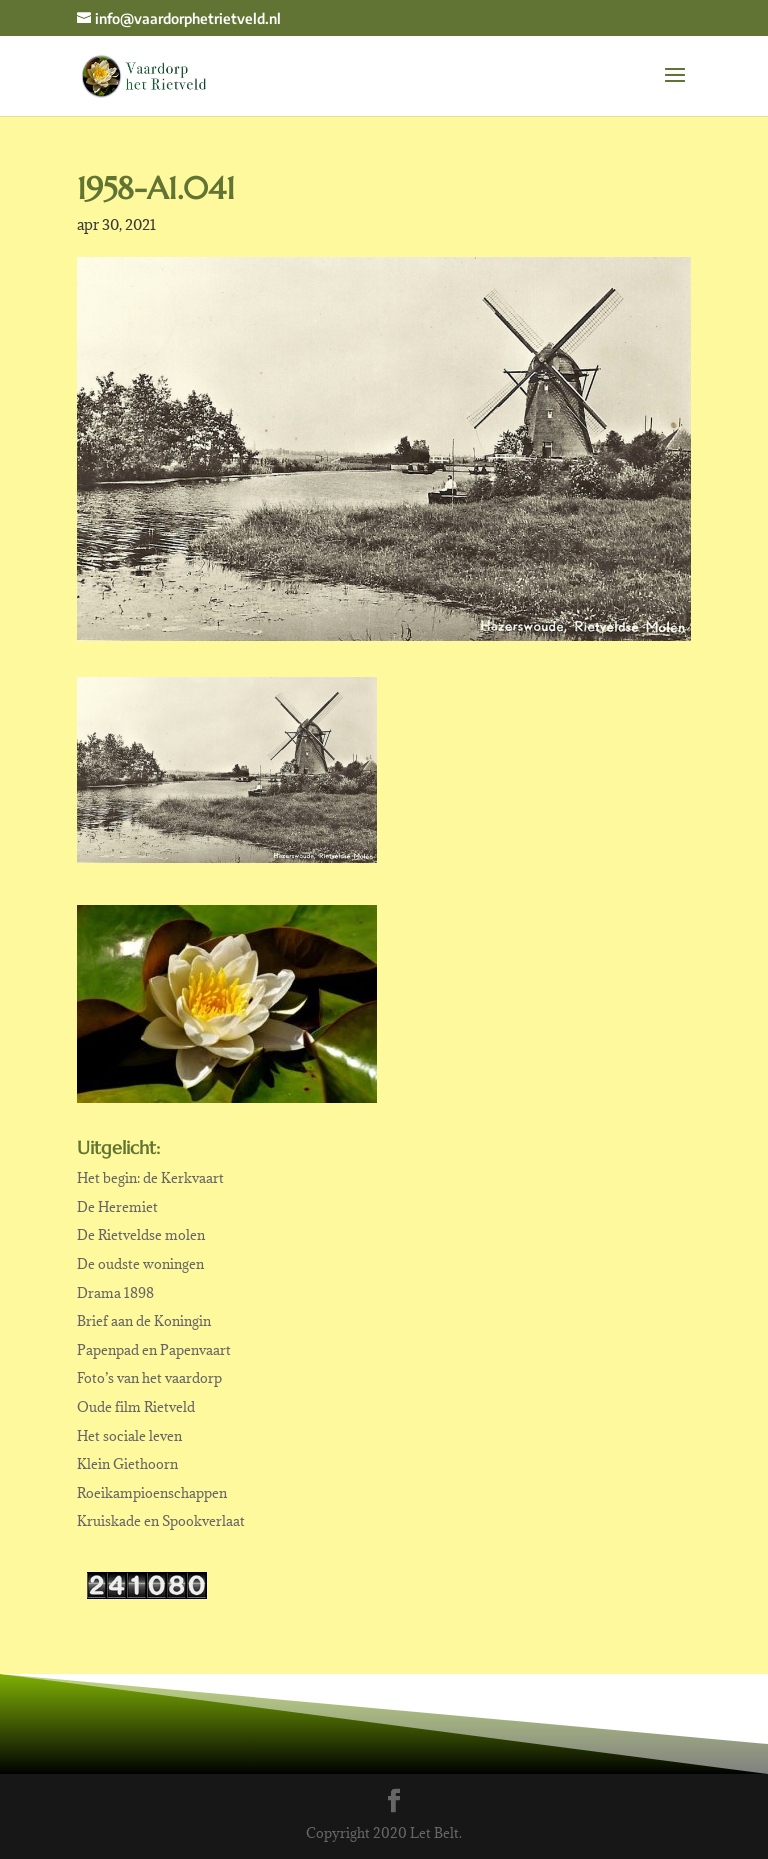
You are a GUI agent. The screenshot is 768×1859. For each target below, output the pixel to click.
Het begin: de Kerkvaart (150, 1178)
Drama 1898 (115, 1293)
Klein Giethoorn (127, 1464)
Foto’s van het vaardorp (149, 1378)
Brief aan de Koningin (144, 1321)
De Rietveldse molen (141, 1235)
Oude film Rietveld (136, 1407)
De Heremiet (117, 1207)
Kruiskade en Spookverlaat (161, 1521)
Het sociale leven (129, 1436)
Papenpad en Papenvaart (154, 1350)
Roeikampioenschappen (152, 1493)
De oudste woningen (140, 1264)
